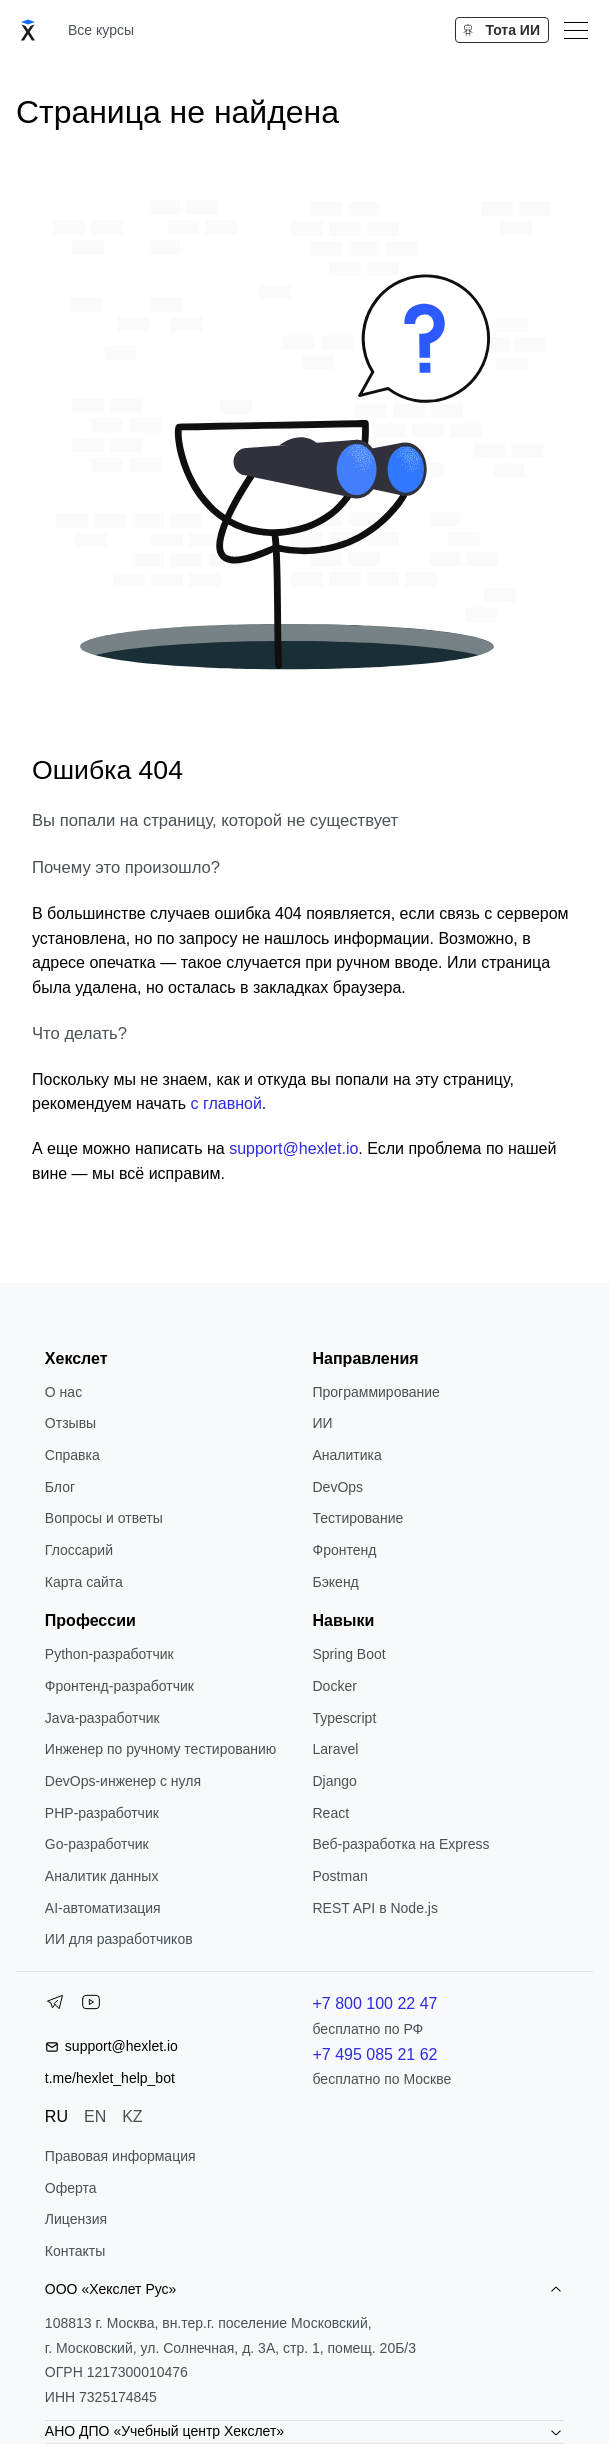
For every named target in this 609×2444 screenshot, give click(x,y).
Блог (60, 1487)
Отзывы (70, 1423)
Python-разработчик (109, 1654)
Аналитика (346, 1455)
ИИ (322, 1423)
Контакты (75, 2251)
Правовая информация (120, 2156)
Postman (339, 1876)
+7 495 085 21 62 (374, 2054)
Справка (72, 1455)
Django (334, 1781)
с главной (225, 1103)
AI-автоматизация (103, 1908)
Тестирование (357, 1518)
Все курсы (101, 30)
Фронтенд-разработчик (119, 1686)
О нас (63, 1392)
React (330, 1813)
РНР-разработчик (102, 1813)
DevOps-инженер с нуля (123, 1781)
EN (95, 2116)
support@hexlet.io (293, 1148)
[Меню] (576, 30)
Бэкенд (335, 1582)
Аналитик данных (102, 1876)
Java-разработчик (102, 1718)
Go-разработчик (97, 1844)
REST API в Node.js (374, 1908)
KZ (132, 2116)
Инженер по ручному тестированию (160, 1749)
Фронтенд (344, 1550)
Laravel (335, 1749)
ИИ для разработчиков (119, 1939)
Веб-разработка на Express (400, 1844)
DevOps (337, 1487)
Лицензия (76, 2219)
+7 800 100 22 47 (374, 2003)
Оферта (71, 2188)
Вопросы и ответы (104, 1518)
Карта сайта (84, 1582)
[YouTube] (91, 2006)
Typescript (344, 1718)
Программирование (375, 1392)
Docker (334, 1686)
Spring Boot (348, 1654)
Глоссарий (79, 1550)
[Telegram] (55, 2006)
